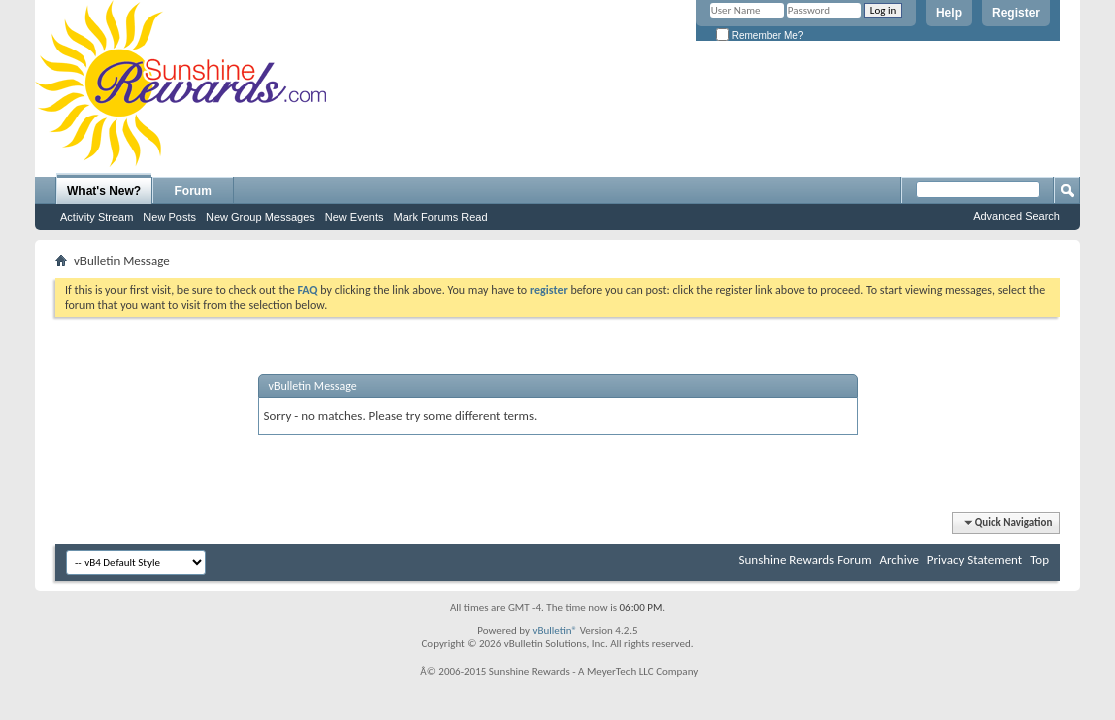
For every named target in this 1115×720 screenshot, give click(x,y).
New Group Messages (260, 217)
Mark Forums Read (440, 217)
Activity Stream (96, 217)
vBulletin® (554, 630)
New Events (354, 217)
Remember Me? (759, 35)
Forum (193, 191)
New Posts (169, 217)
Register (1016, 13)
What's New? (104, 191)
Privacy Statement (974, 559)
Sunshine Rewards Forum (805, 559)
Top (1039, 559)
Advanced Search (1016, 216)
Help (949, 13)
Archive (898, 559)
